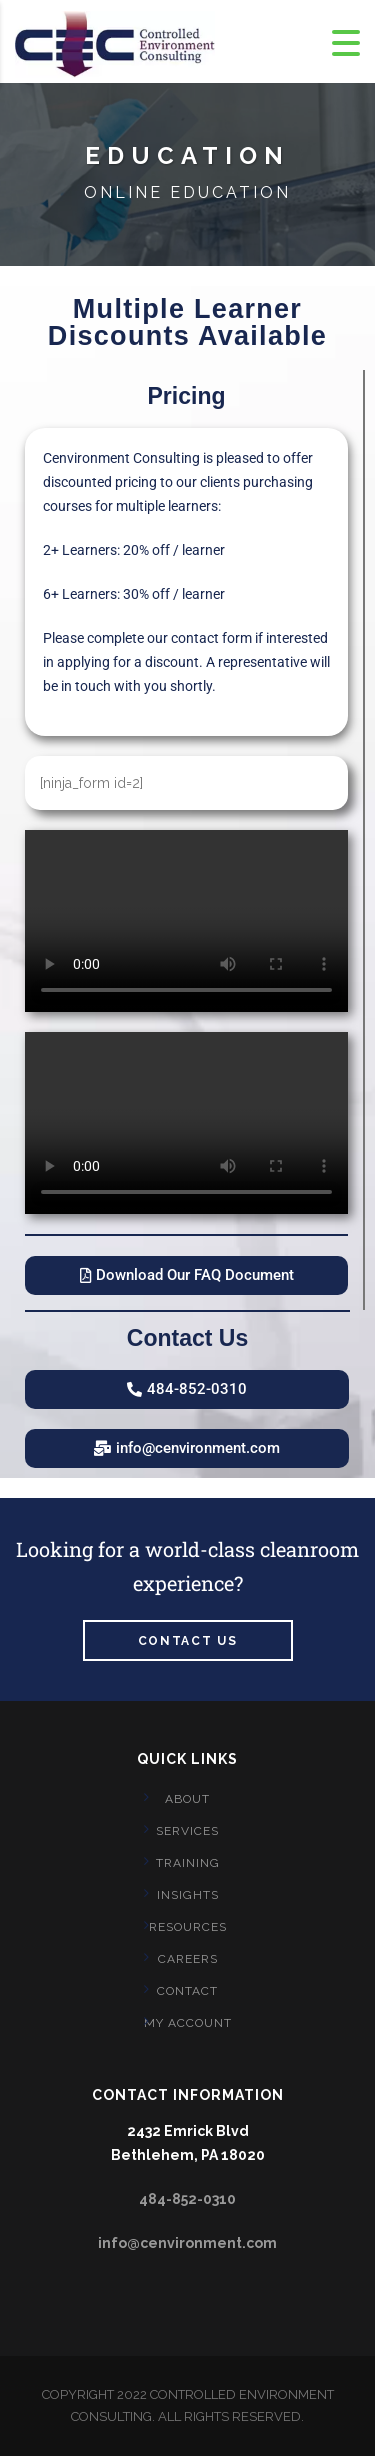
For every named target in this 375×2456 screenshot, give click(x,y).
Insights (188, 1895)
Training (188, 1863)
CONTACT (187, 1991)
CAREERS (188, 1959)
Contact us (188, 1641)
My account (188, 2023)
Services (187, 1831)
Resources (188, 1927)
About (187, 1799)
